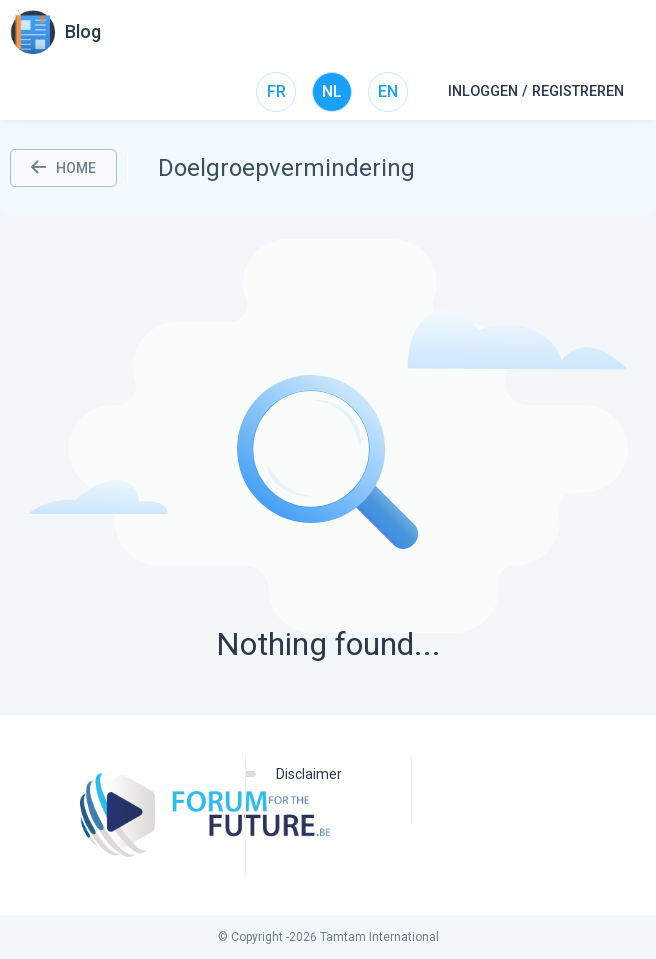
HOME (63, 168)
